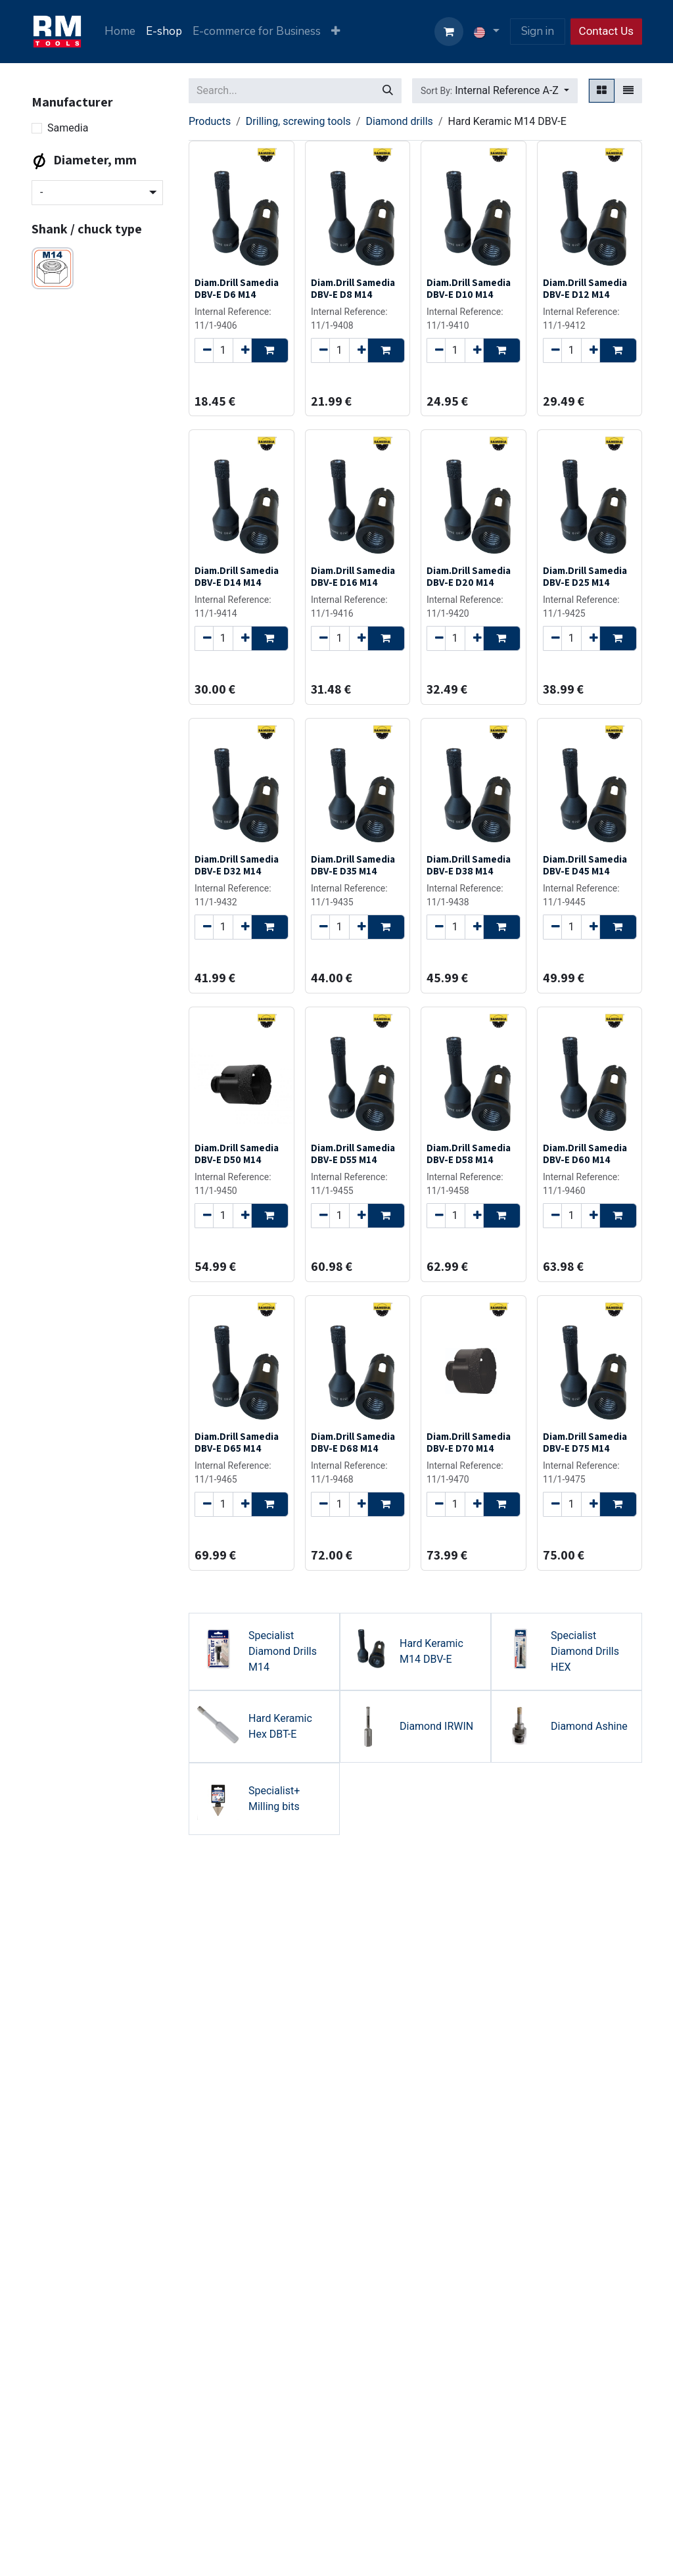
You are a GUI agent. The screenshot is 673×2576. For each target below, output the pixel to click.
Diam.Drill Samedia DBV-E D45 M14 (585, 864)
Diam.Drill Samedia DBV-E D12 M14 (585, 287)
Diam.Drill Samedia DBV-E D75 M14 (585, 1441)
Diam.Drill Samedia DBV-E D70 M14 (469, 1441)
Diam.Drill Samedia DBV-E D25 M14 (585, 575)
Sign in (537, 31)
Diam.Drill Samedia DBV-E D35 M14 (353, 864)
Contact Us (606, 30)
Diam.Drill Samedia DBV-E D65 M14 (237, 1441)
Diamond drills (398, 121)
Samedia (67, 128)
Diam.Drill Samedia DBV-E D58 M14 (469, 1153)
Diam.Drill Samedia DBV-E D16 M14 (353, 575)
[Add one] (242, 350)
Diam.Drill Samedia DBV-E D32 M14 (237, 864)
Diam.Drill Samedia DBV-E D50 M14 (237, 1153)
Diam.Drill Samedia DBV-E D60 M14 (585, 1153)
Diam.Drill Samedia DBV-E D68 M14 (353, 1441)
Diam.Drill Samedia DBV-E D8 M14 (353, 287)
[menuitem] (120, 31)
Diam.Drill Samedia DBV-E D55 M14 (353, 1153)
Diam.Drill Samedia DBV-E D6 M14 (237, 287)
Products (210, 121)
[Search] (388, 90)
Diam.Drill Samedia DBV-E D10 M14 (469, 287)
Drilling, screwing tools (298, 121)
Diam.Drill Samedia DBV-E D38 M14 (469, 864)
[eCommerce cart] (448, 31)
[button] (495, 90)
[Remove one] (204, 350)
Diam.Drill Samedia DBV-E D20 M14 (469, 575)
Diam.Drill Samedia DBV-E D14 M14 (237, 575)
